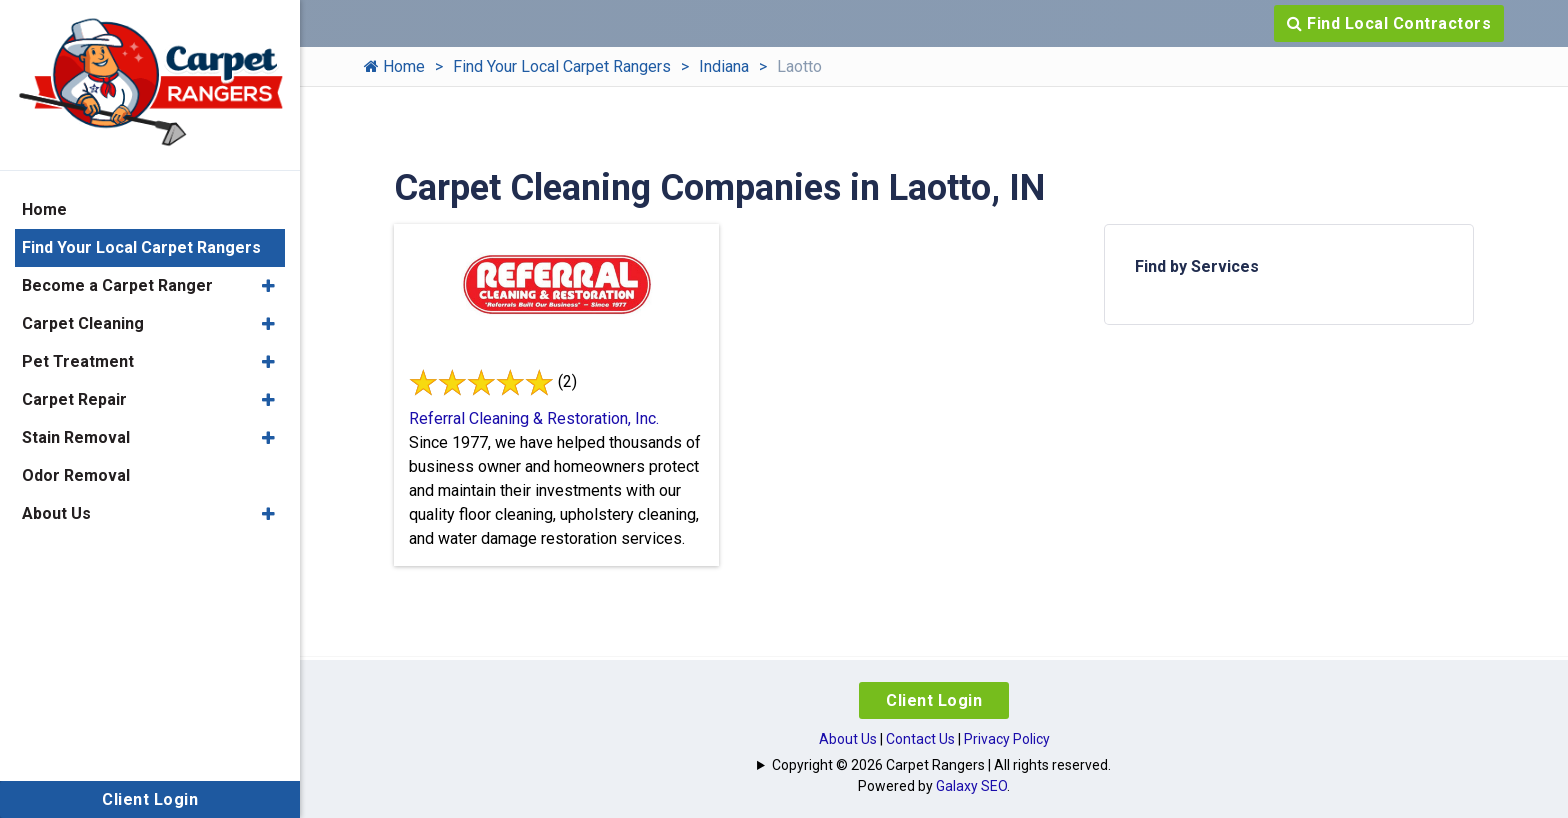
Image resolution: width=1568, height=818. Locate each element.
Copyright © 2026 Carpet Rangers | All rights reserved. (941, 765)
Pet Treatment (78, 361)
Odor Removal (76, 475)
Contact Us (920, 739)
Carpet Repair (74, 399)
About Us (848, 739)
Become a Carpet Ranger (117, 285)
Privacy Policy (1007, 739)
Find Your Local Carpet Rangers (562, 66)
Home (394, 66)
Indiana (724, 66)
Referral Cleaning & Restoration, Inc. (534, 418)
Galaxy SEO (971, 786)
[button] (268, 286)
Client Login (934, 700)
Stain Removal (76, 437)
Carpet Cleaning (83, 323)
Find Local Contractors (1389, 23)
